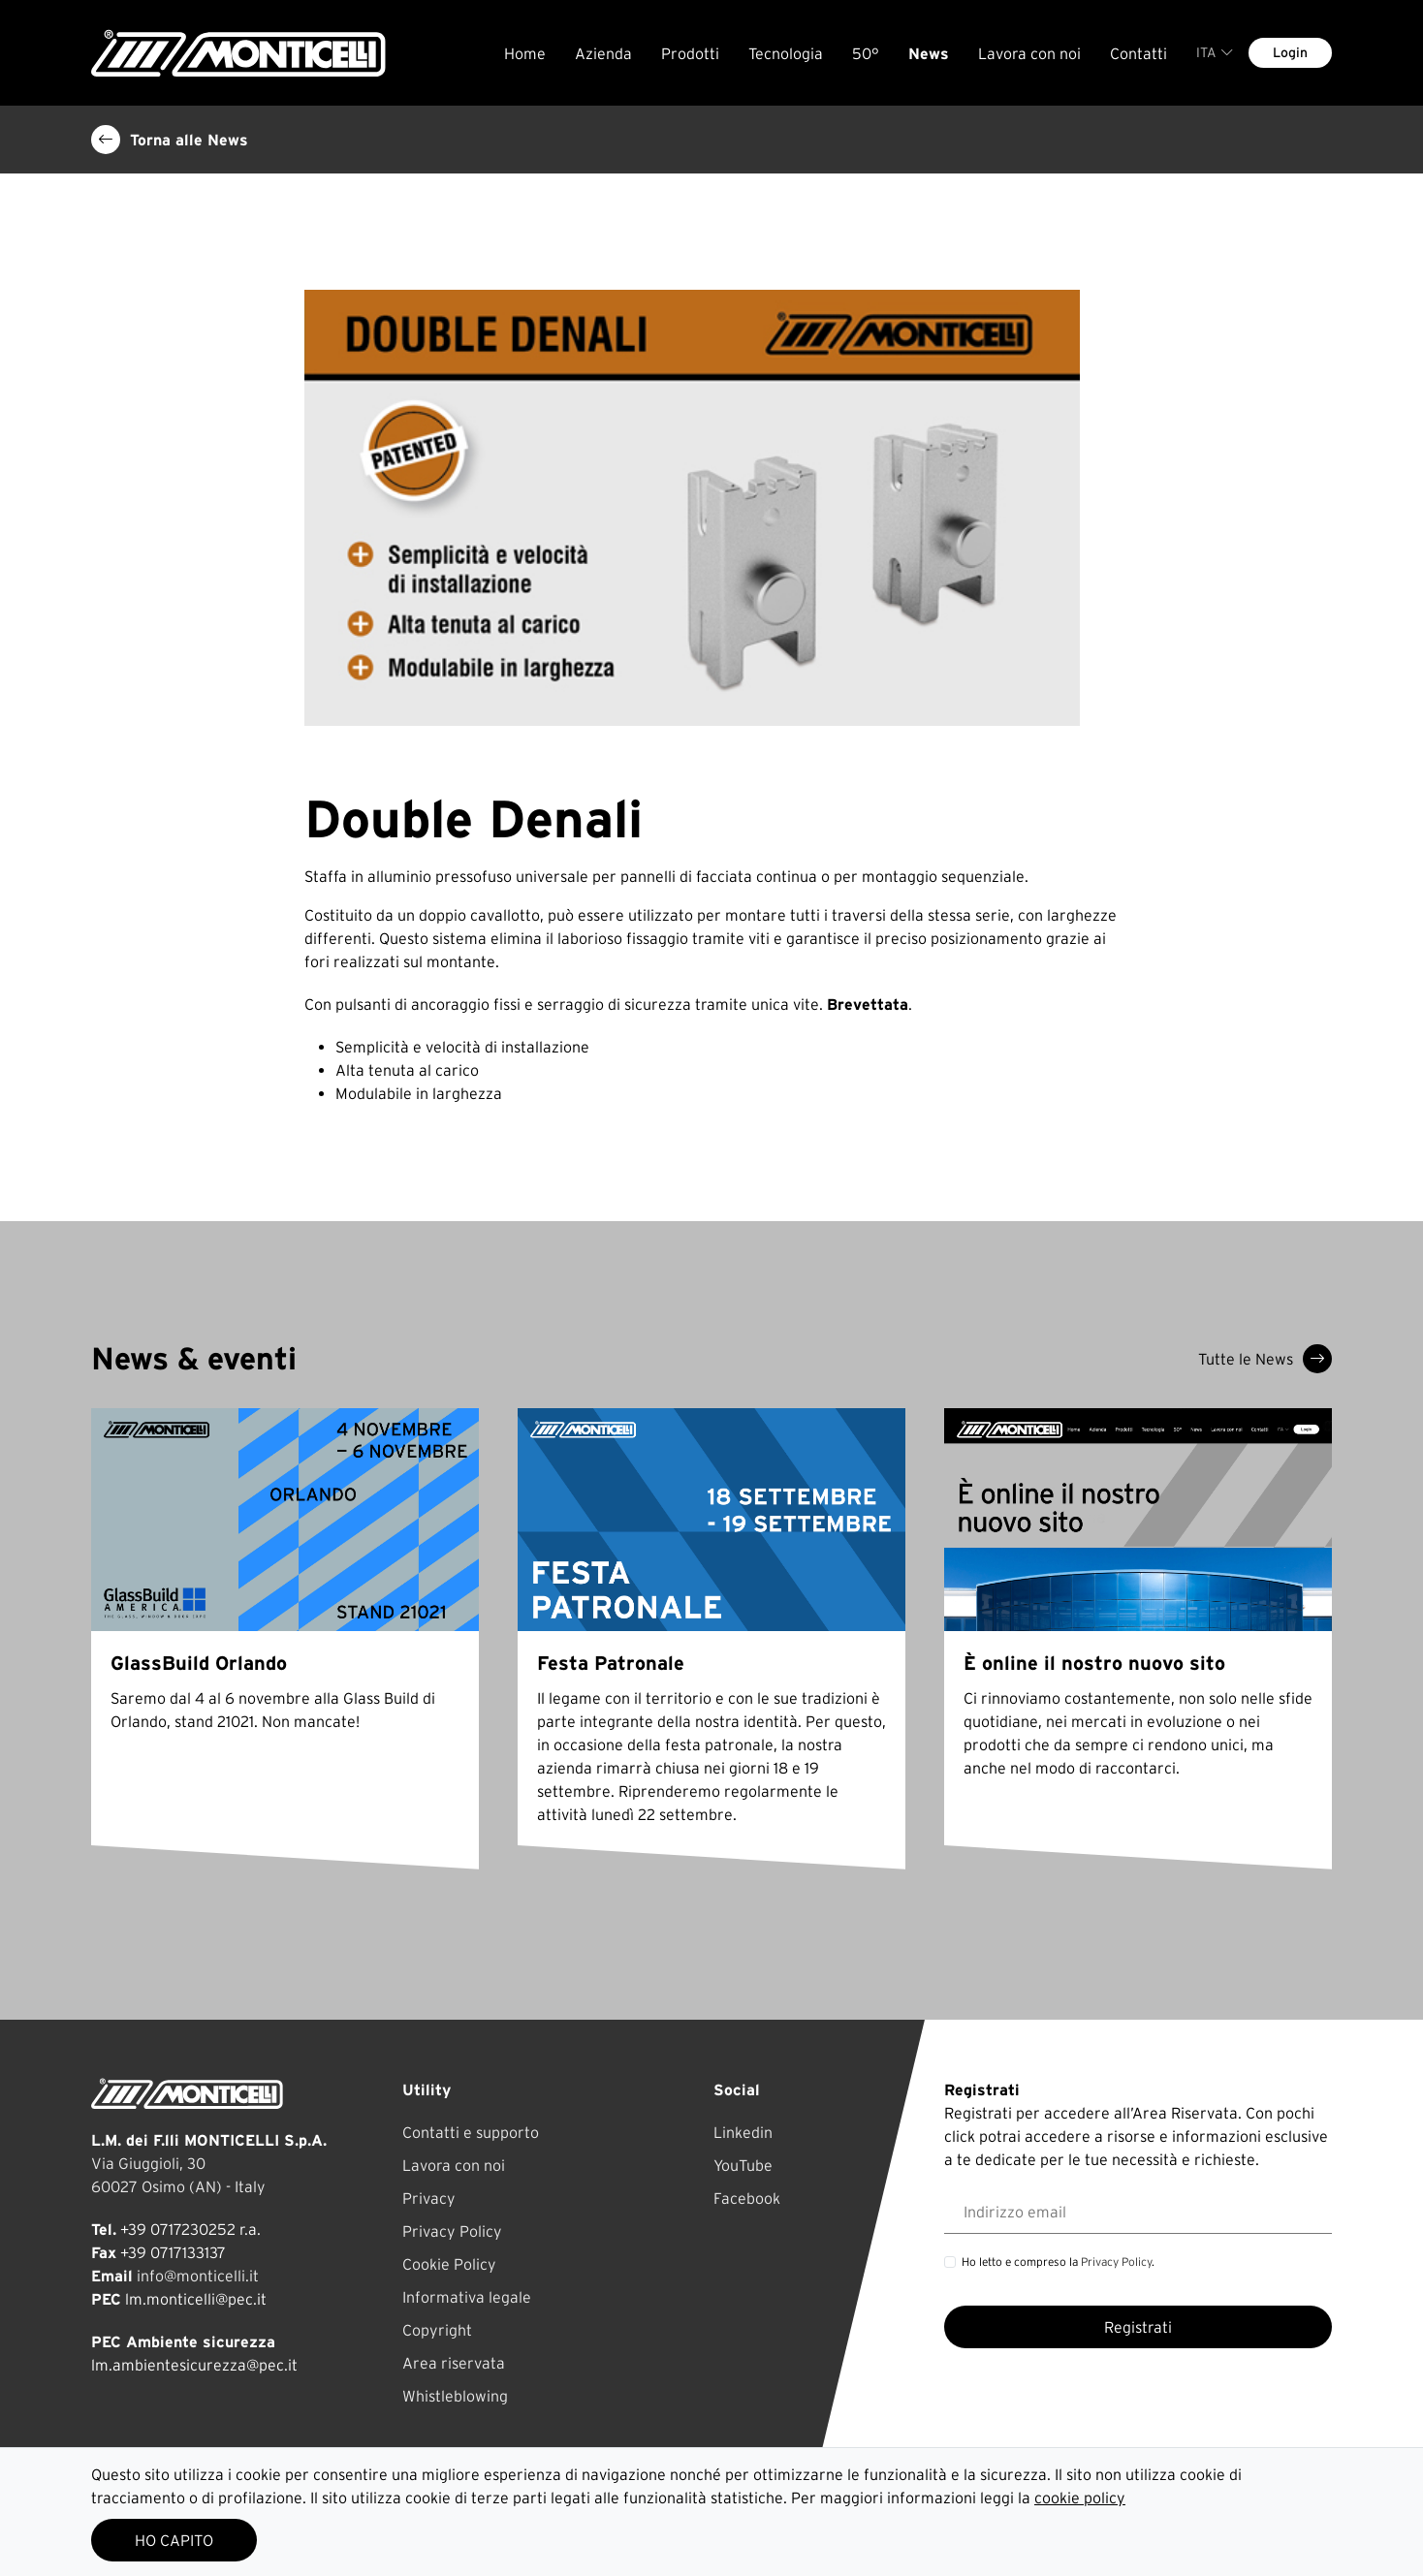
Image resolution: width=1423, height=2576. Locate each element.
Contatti (1138, 53)
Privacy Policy (452, 2231)
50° (865, 53)
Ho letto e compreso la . (1058, 2261)
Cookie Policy (449, 2264)
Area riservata (453, 2363)
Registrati (1138, 2327)
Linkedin (743, 2132)
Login (1290, 52)
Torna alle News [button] (169, 139)
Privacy (429, 2198)
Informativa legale (466, 2297)
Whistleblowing (455, 2395)
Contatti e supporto (470, 2132)
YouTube (743, 2165)
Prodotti (690, 53)
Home (525, 53)
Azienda (603, 53)
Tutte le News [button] (1265, 1358)
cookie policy (1079, 2497)
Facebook (746, 2198)
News (928, 53)
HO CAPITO (174, 2540)
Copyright (437, 2330)
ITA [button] (1215, 52)
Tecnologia (785, 53)
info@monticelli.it (198, 2275)
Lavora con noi (1029, 53)
